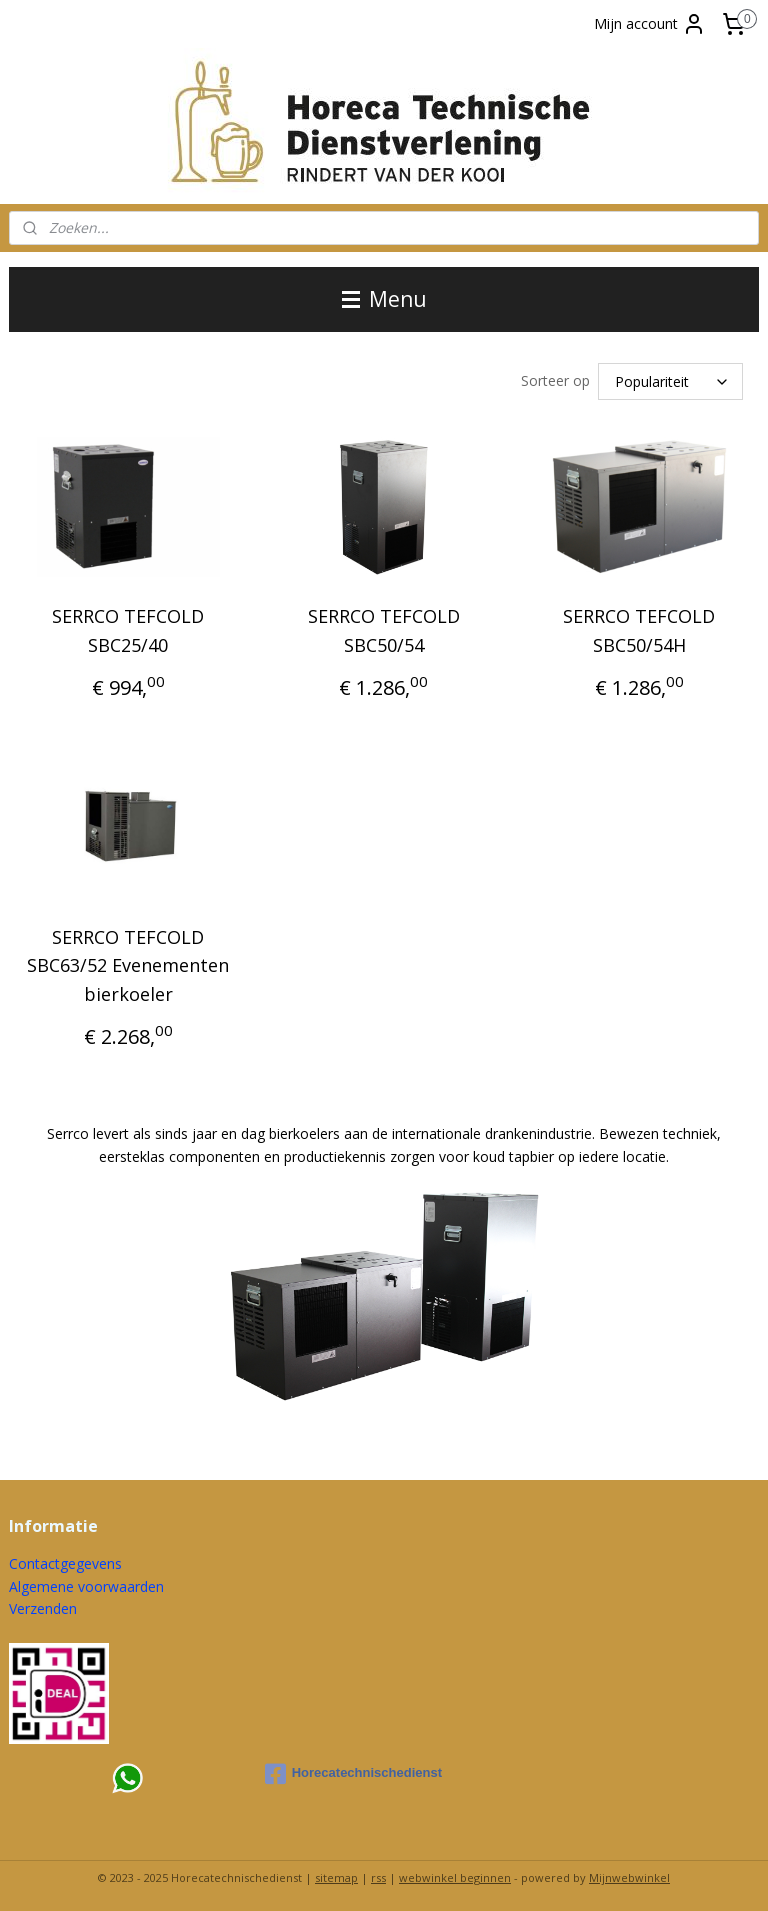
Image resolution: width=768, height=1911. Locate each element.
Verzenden (43, 1605)
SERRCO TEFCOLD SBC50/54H (639, 627)
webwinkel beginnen (455, 1874)
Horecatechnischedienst (353, 1771)
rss (378, 1874)
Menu (384, 299)
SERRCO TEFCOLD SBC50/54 (384, 627)
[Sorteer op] (670, 380)
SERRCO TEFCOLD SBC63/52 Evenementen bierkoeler (128, 963)
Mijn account (650, 24)
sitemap (336, 1874)
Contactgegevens (65, 1560)
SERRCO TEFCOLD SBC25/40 (128, 627)
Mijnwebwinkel (629, 1874)
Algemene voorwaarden (86, 1583)
